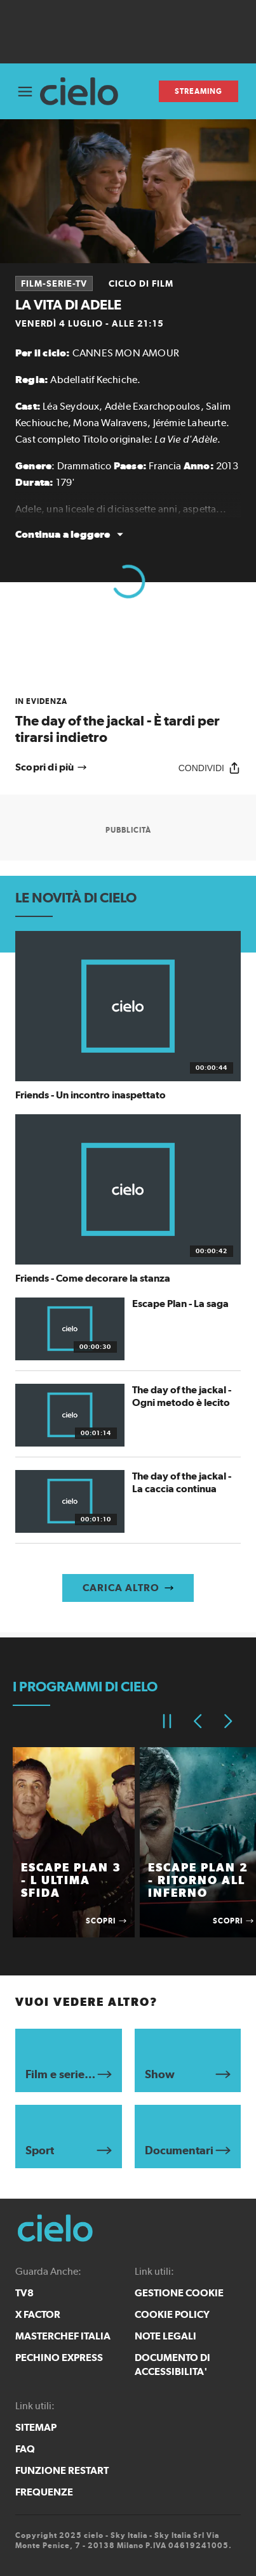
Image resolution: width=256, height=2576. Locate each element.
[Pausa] (167, 1721)
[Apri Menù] (25, 92)
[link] (128, 720)
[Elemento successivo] (228, 1721)
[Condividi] (210, 768)
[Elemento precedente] (197, 1721)
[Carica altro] (128, 1588)
